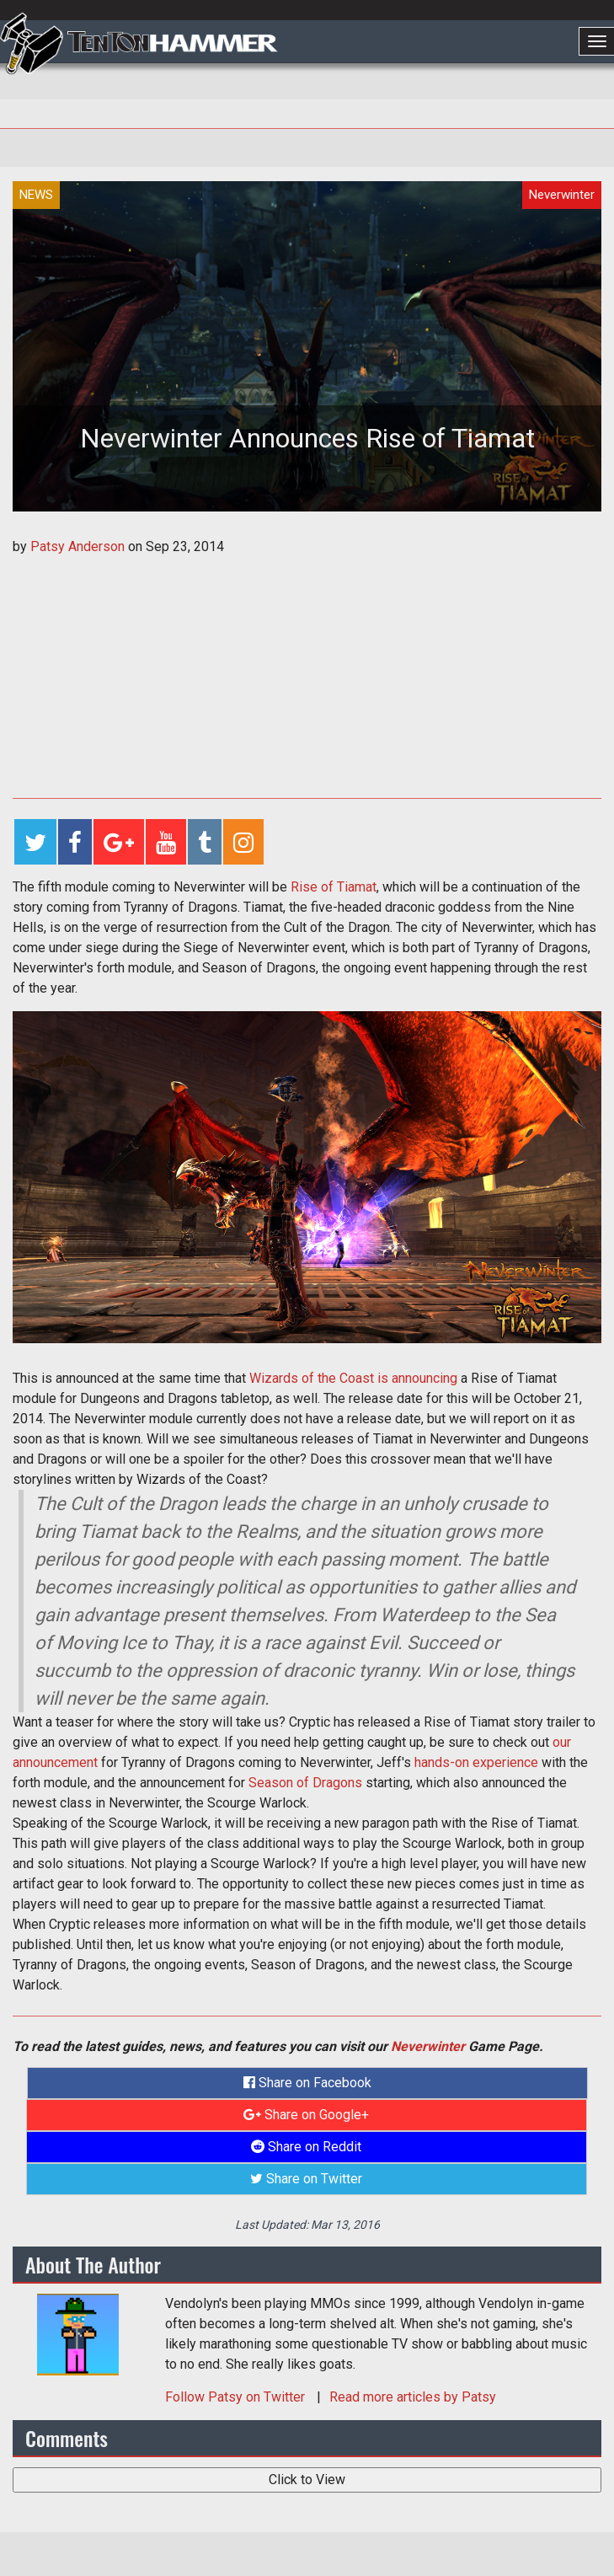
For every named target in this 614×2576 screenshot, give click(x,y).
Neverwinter (428, 2046)
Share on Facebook (307, 2083)
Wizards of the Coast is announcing (353, 1378)
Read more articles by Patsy (412, 2397)
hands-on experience (476, 1762)
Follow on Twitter (236, 2397)
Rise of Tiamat (333, 887)
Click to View (307, 2480)
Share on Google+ (306, 2115)
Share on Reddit (306, 2147)
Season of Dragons (305, 1783)
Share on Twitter (306, 2179)
